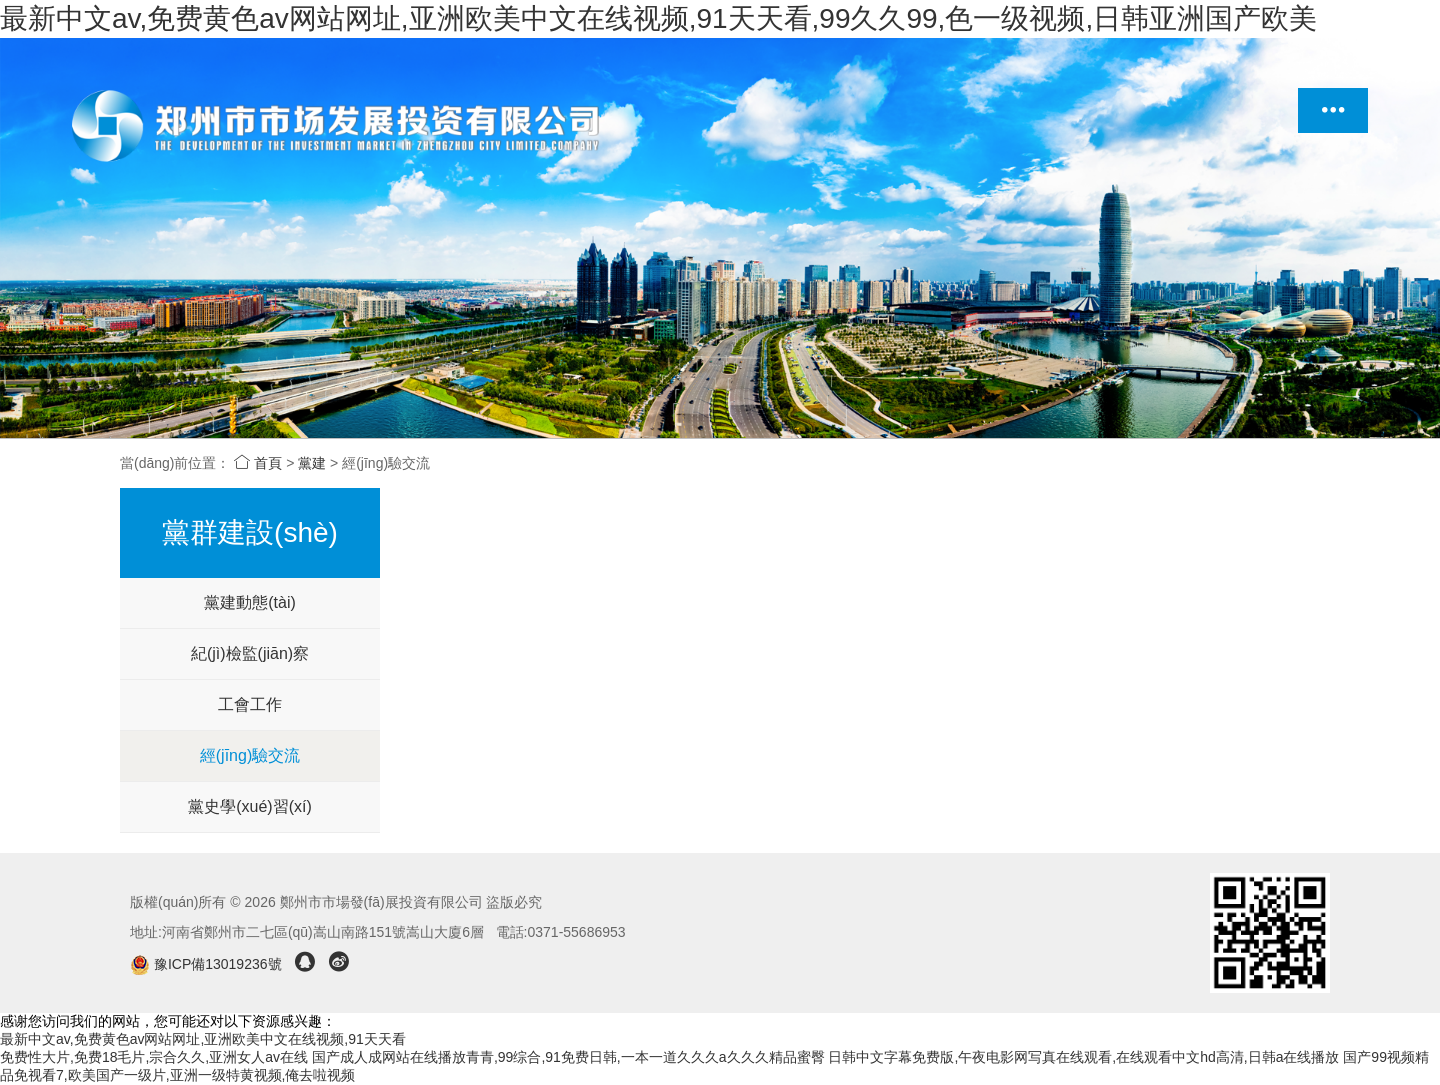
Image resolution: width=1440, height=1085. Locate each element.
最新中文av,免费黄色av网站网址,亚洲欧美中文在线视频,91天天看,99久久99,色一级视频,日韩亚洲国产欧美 (658, 18)
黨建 (312, 463)
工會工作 (250, 704)
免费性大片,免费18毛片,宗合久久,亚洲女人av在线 (154, 1057)
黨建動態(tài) (250, 602)
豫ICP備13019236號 (207, 964)
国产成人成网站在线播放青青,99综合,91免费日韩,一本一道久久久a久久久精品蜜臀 (568, 1057)
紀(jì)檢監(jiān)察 (250, 653)
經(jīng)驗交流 (250, 755)
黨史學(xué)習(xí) (250, 806)
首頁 (258, 463)
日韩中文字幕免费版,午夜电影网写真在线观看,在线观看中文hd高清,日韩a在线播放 (1083, 1057)
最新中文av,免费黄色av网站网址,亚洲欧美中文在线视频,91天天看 (203, 1039)
